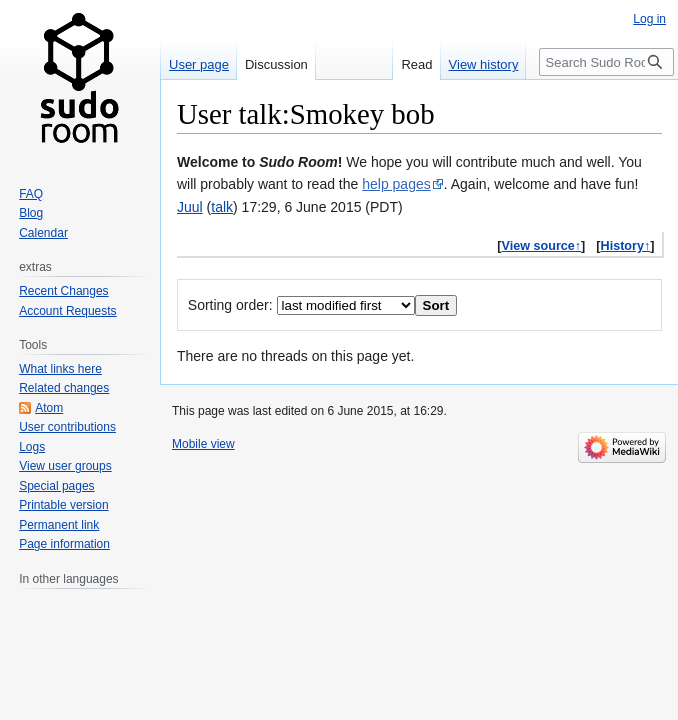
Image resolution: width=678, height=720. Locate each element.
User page (199, 64)
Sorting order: (230, 305)
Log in (649, 19)
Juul (190, 207)
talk (222, 207)
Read (416, 64)
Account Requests (67, 311)
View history (484, 64)
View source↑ (542, 246)
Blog (31, 213)
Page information (64, 544)
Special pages (56, 486)
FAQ (31, 194)
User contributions (67, 427)
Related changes (64, 388)
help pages (396, 184)
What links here (60, 369)
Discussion (276, 64)
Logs (32, 447)
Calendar (43, 233)
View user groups (65, 466)
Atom (49, 408)
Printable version (63, 505)
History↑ (626, 246)
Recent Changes (63, 291)
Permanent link (59, 525)
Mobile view (203, 444)
